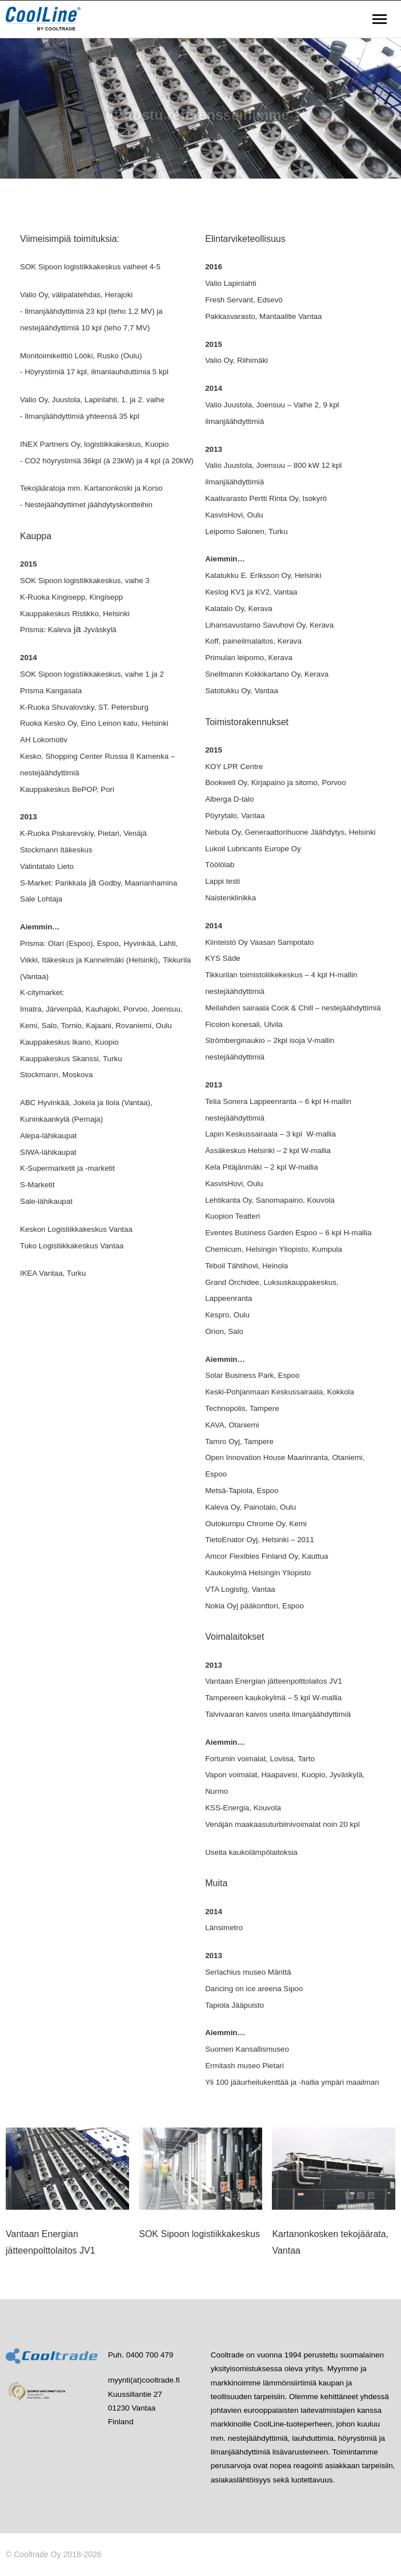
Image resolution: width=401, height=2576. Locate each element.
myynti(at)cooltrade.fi (143, 2380)
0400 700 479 (150, 2355)
